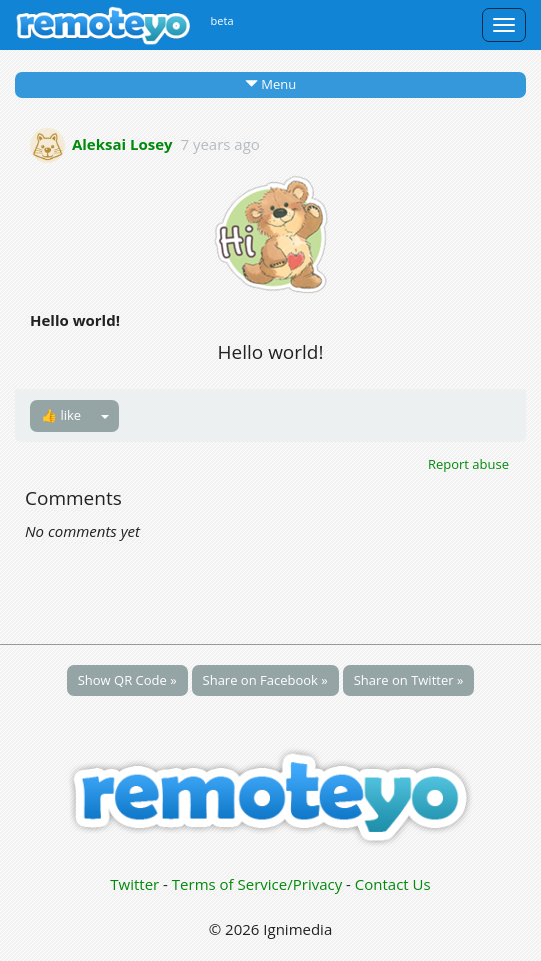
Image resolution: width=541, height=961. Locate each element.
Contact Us (393, 884)
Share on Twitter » (409, 680)
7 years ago (219, 143)
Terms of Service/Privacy (257, 884)
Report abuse (468, 464)
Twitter (134, 884)
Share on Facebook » (265, 680)
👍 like (61, 415)
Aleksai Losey (122, 143)
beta (222, 20)
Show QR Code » (127, 680)
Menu (270, 84)
